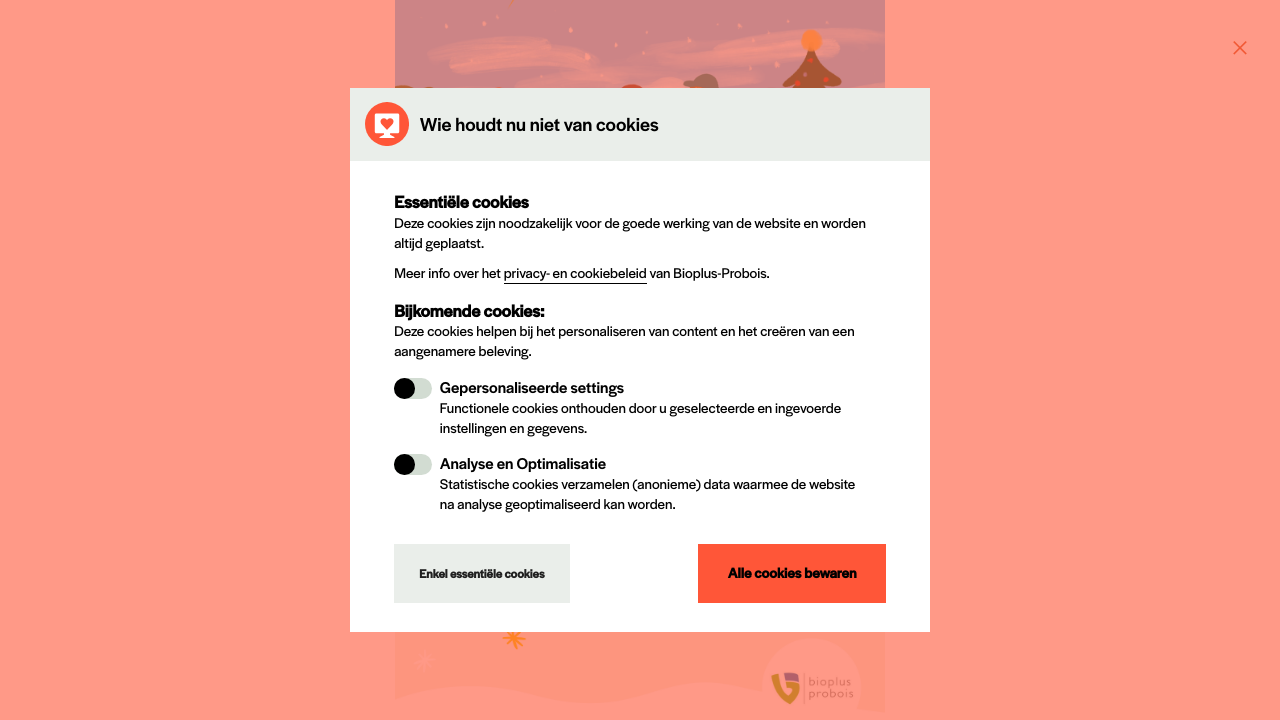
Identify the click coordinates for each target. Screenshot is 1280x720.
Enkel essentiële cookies (481, 574)
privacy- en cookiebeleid (575, 273)
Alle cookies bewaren (792, 573)
